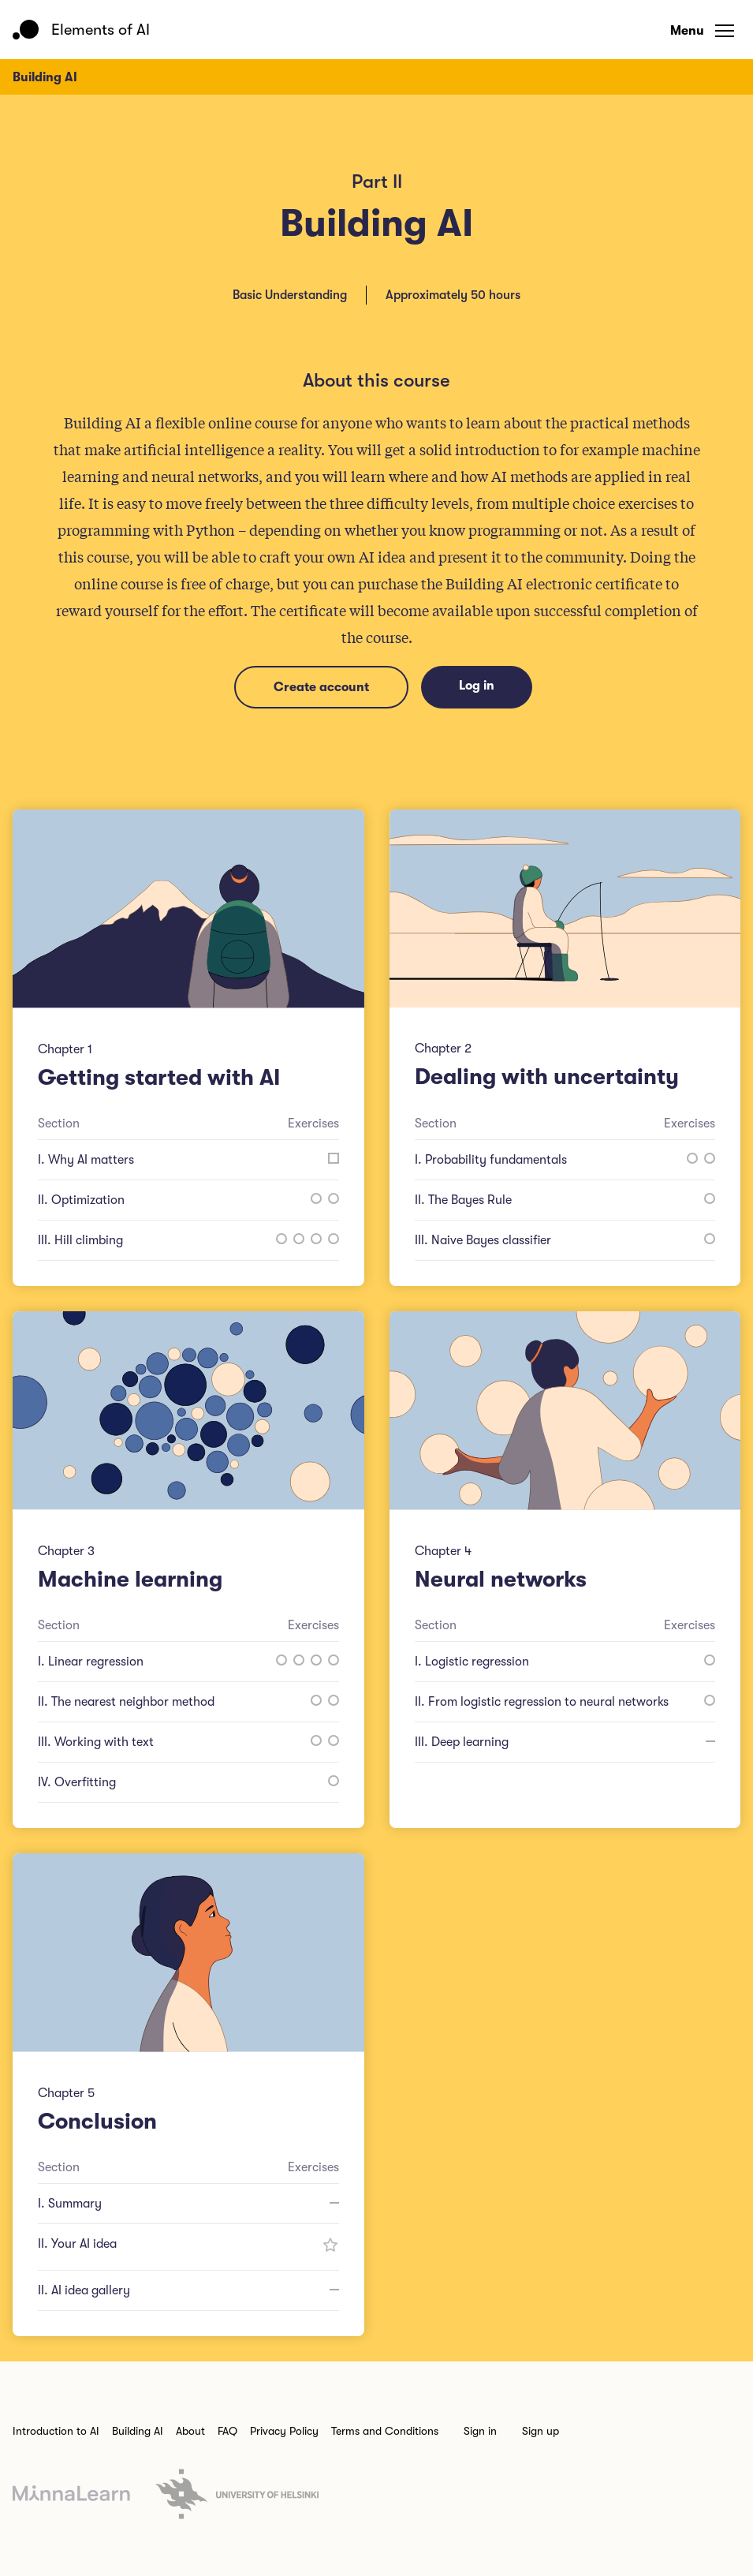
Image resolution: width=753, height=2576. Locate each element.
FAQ (227, 2431)
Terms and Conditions (384, 2431)
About (190, 2431)
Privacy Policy (284, 2431)
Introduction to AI (56, 2431)
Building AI (137, 2431)
